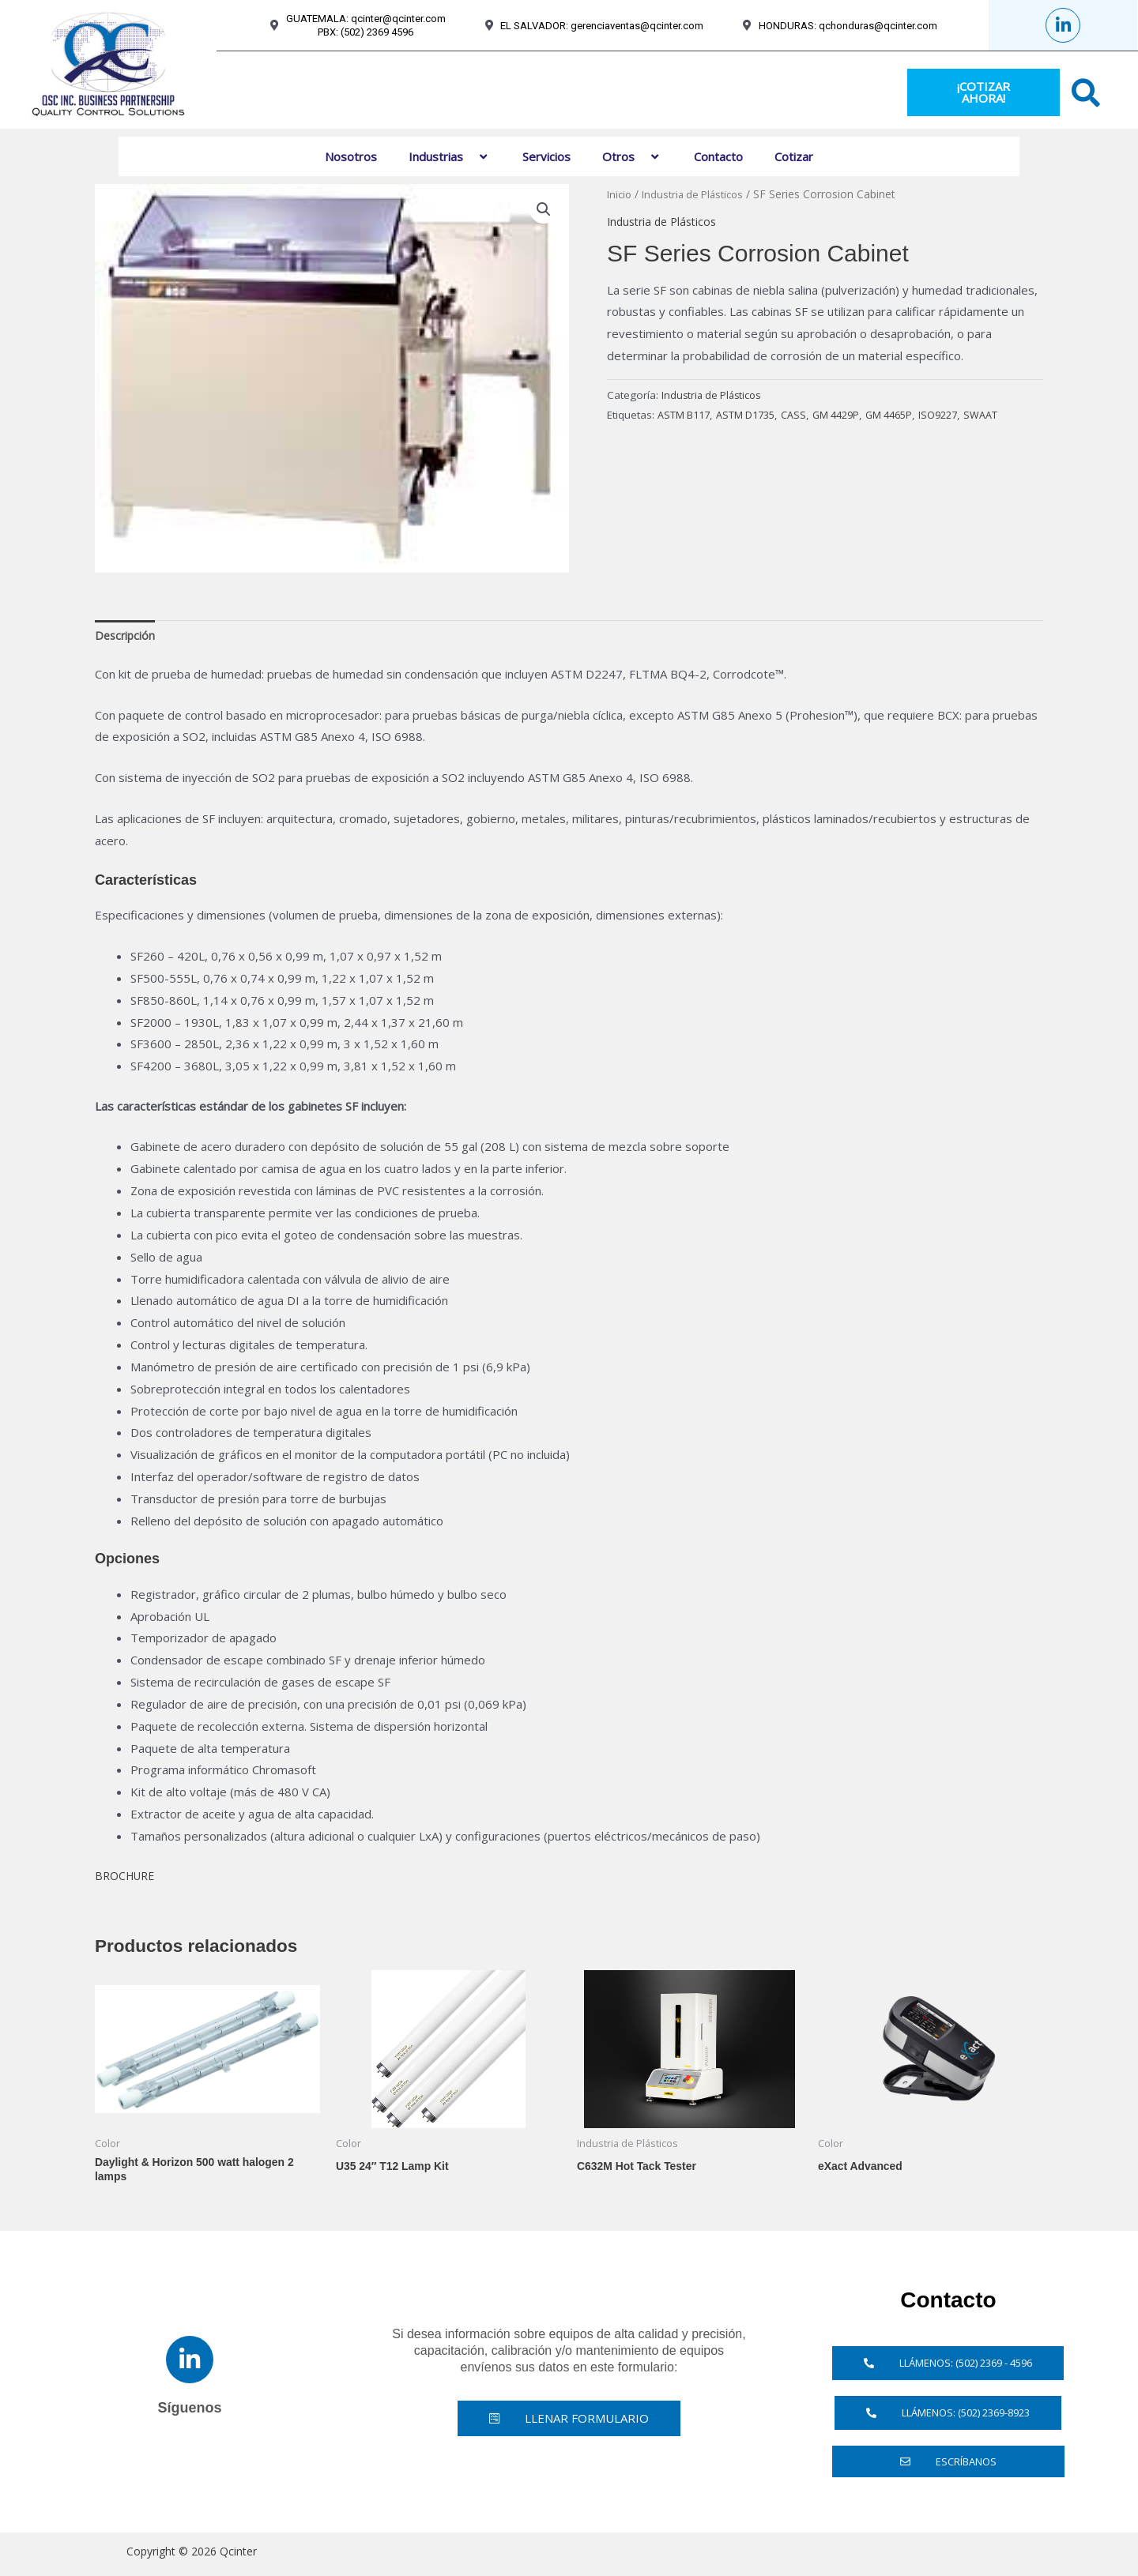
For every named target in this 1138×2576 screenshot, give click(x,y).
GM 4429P (850, 415)
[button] (469, 156)
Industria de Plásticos (698, 193)
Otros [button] (632, 156)
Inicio (620, 193)
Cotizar (793, 156)
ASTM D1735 (753, 415)
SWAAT (1006, 415)
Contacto (718, 156)
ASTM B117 (686, 415)
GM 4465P (907, 415)
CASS (804, 415)
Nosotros (351, 156)
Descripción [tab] (126, 636)
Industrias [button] (450, 156)
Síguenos (189, 2413)
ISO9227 (961, 415)
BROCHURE (129, 1878)
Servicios (546, 156)
